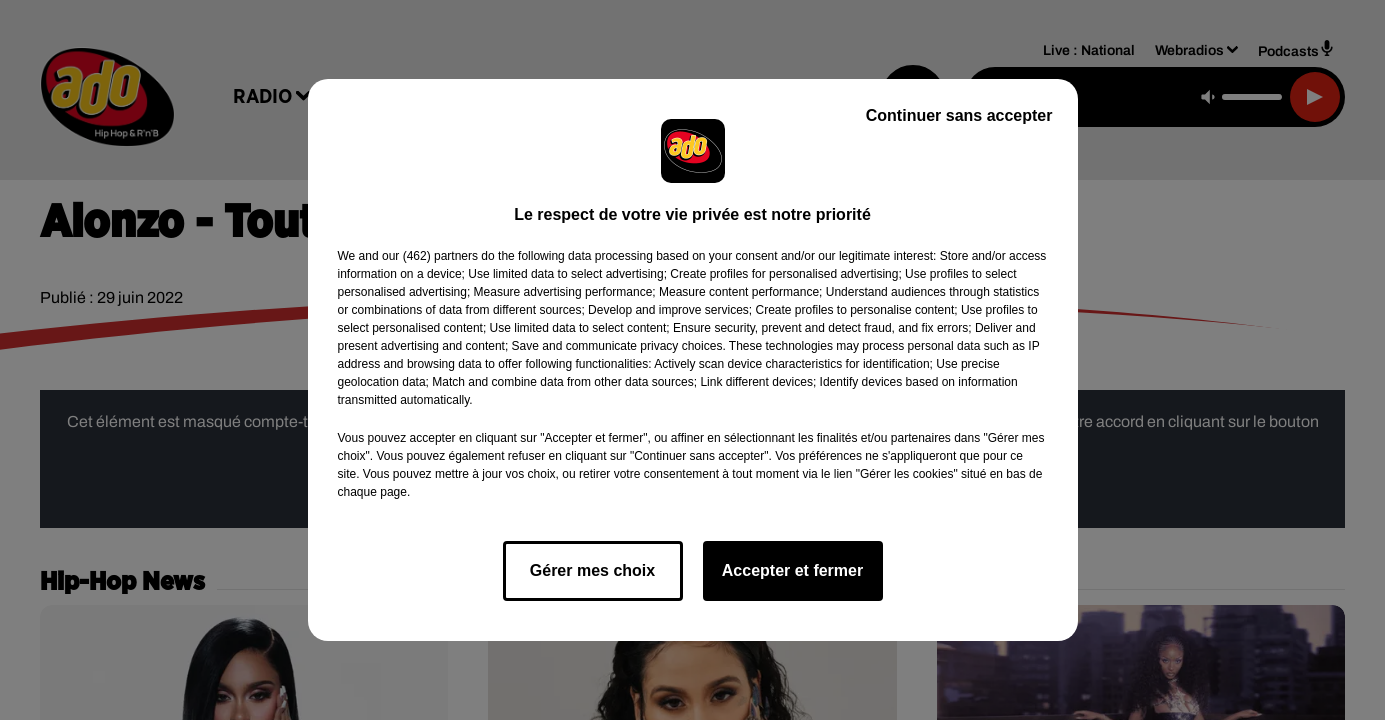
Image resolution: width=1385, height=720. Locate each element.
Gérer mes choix (592, 570)
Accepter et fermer (792, 570)
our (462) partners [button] (430, 256)
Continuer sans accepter (959, 115)
